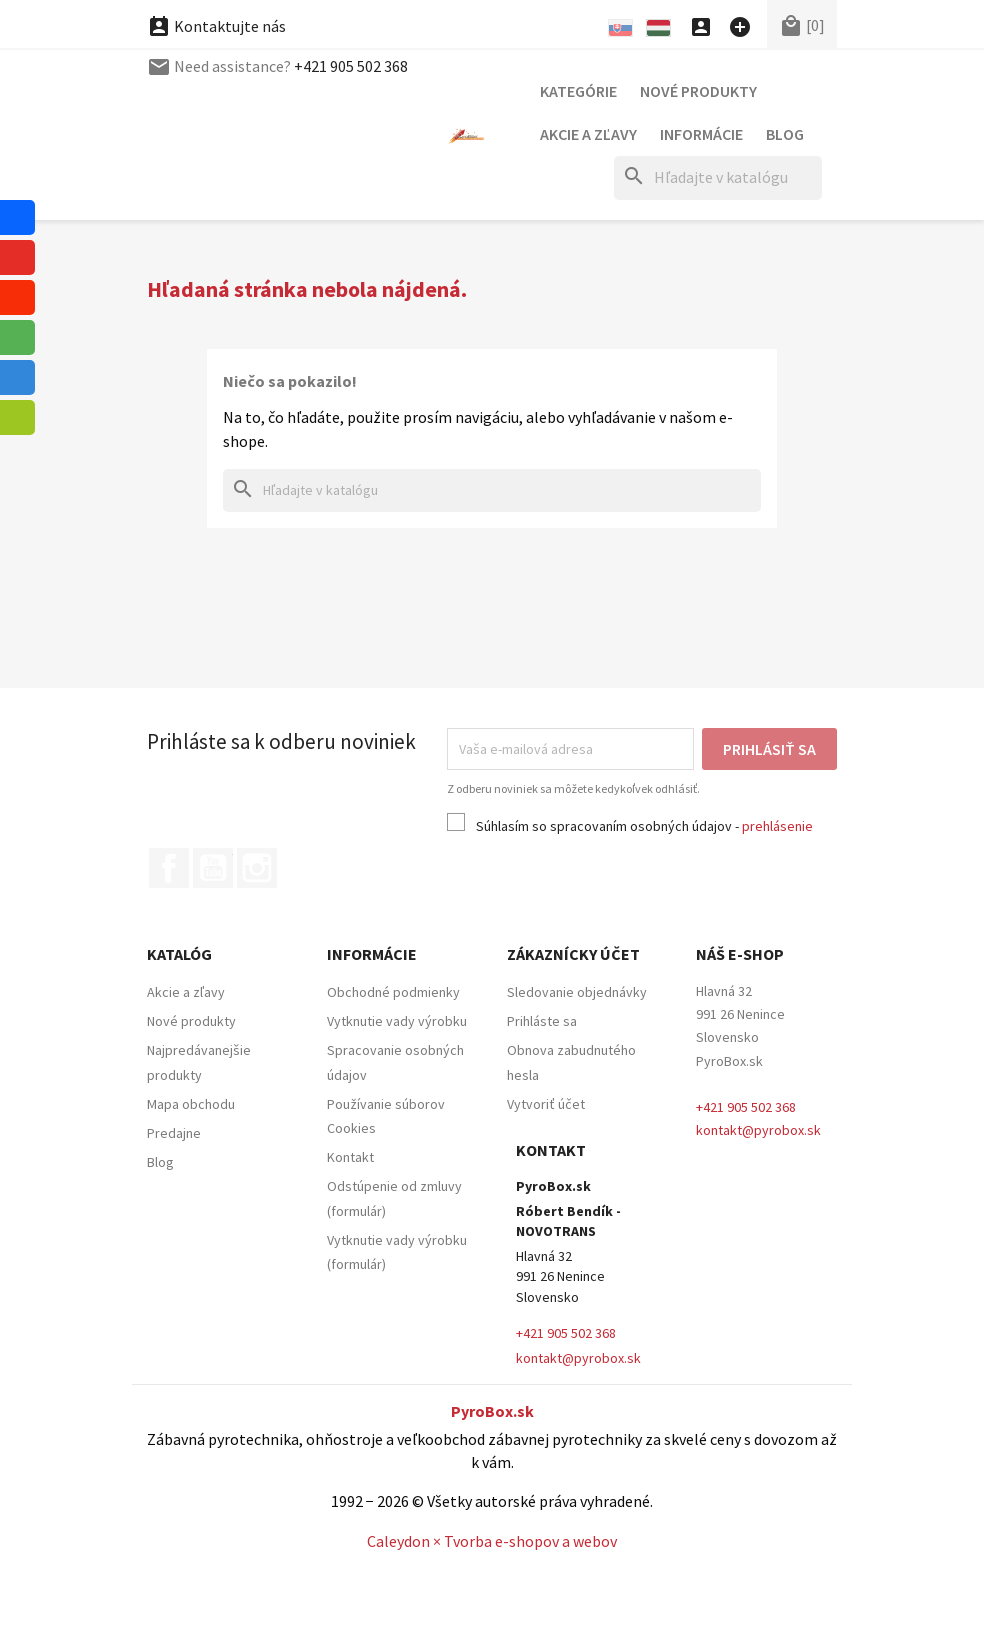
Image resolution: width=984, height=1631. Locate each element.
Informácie (701, 134)
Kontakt (350, 1157)
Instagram (257, 868)
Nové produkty (698, 91)
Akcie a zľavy (588, 134)
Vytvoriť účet (546, 1104)
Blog (785, 134)
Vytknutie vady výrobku (397, 1021)
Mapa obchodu (191, 1104)
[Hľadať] (718, 177)
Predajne (174, 1133)
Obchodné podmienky (393, 992)
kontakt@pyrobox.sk (758, 1130)
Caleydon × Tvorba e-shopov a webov (492, 1541)
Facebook (169, 868)
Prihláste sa (542, 1021)
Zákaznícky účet (573, 954)
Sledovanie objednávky (577, 992)
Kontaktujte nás (216, 66)
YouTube (213, 868)
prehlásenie (777, 826)
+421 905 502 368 (351, 26)
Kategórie (578, 91)
